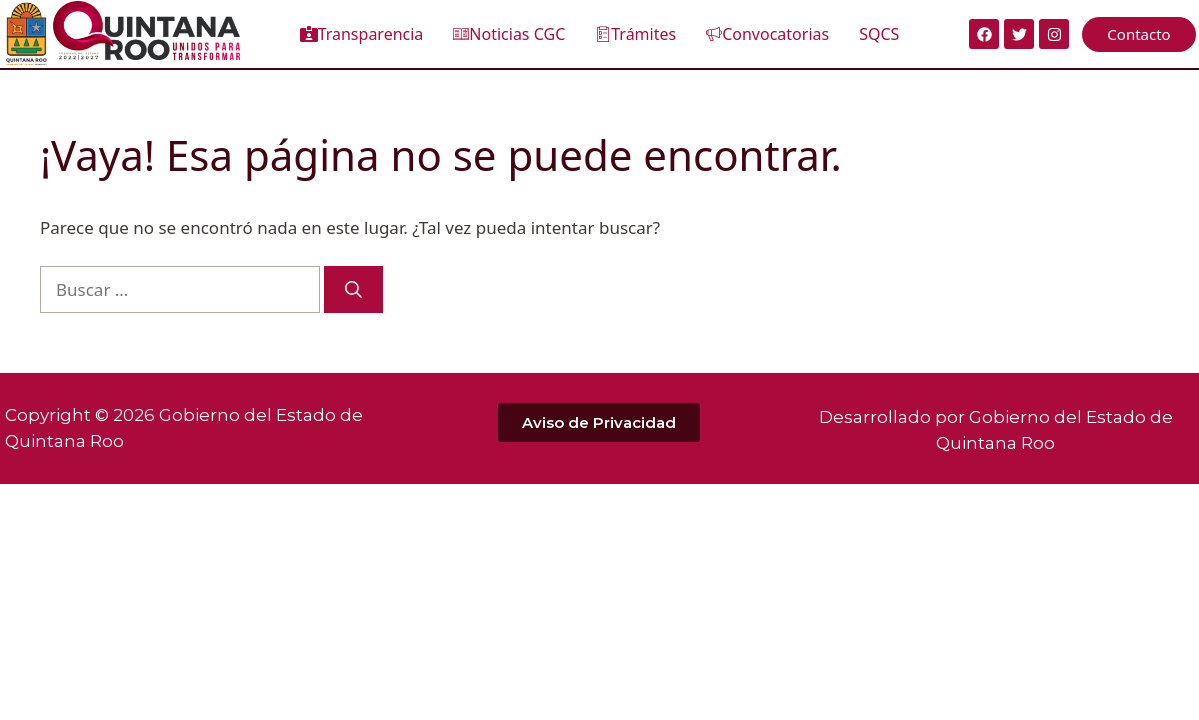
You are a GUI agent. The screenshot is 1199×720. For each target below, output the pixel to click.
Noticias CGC (509, 34)
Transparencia (362, 34)
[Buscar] (353, 290)
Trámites (635, 34)
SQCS (879, 34)
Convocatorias (767, 34)
